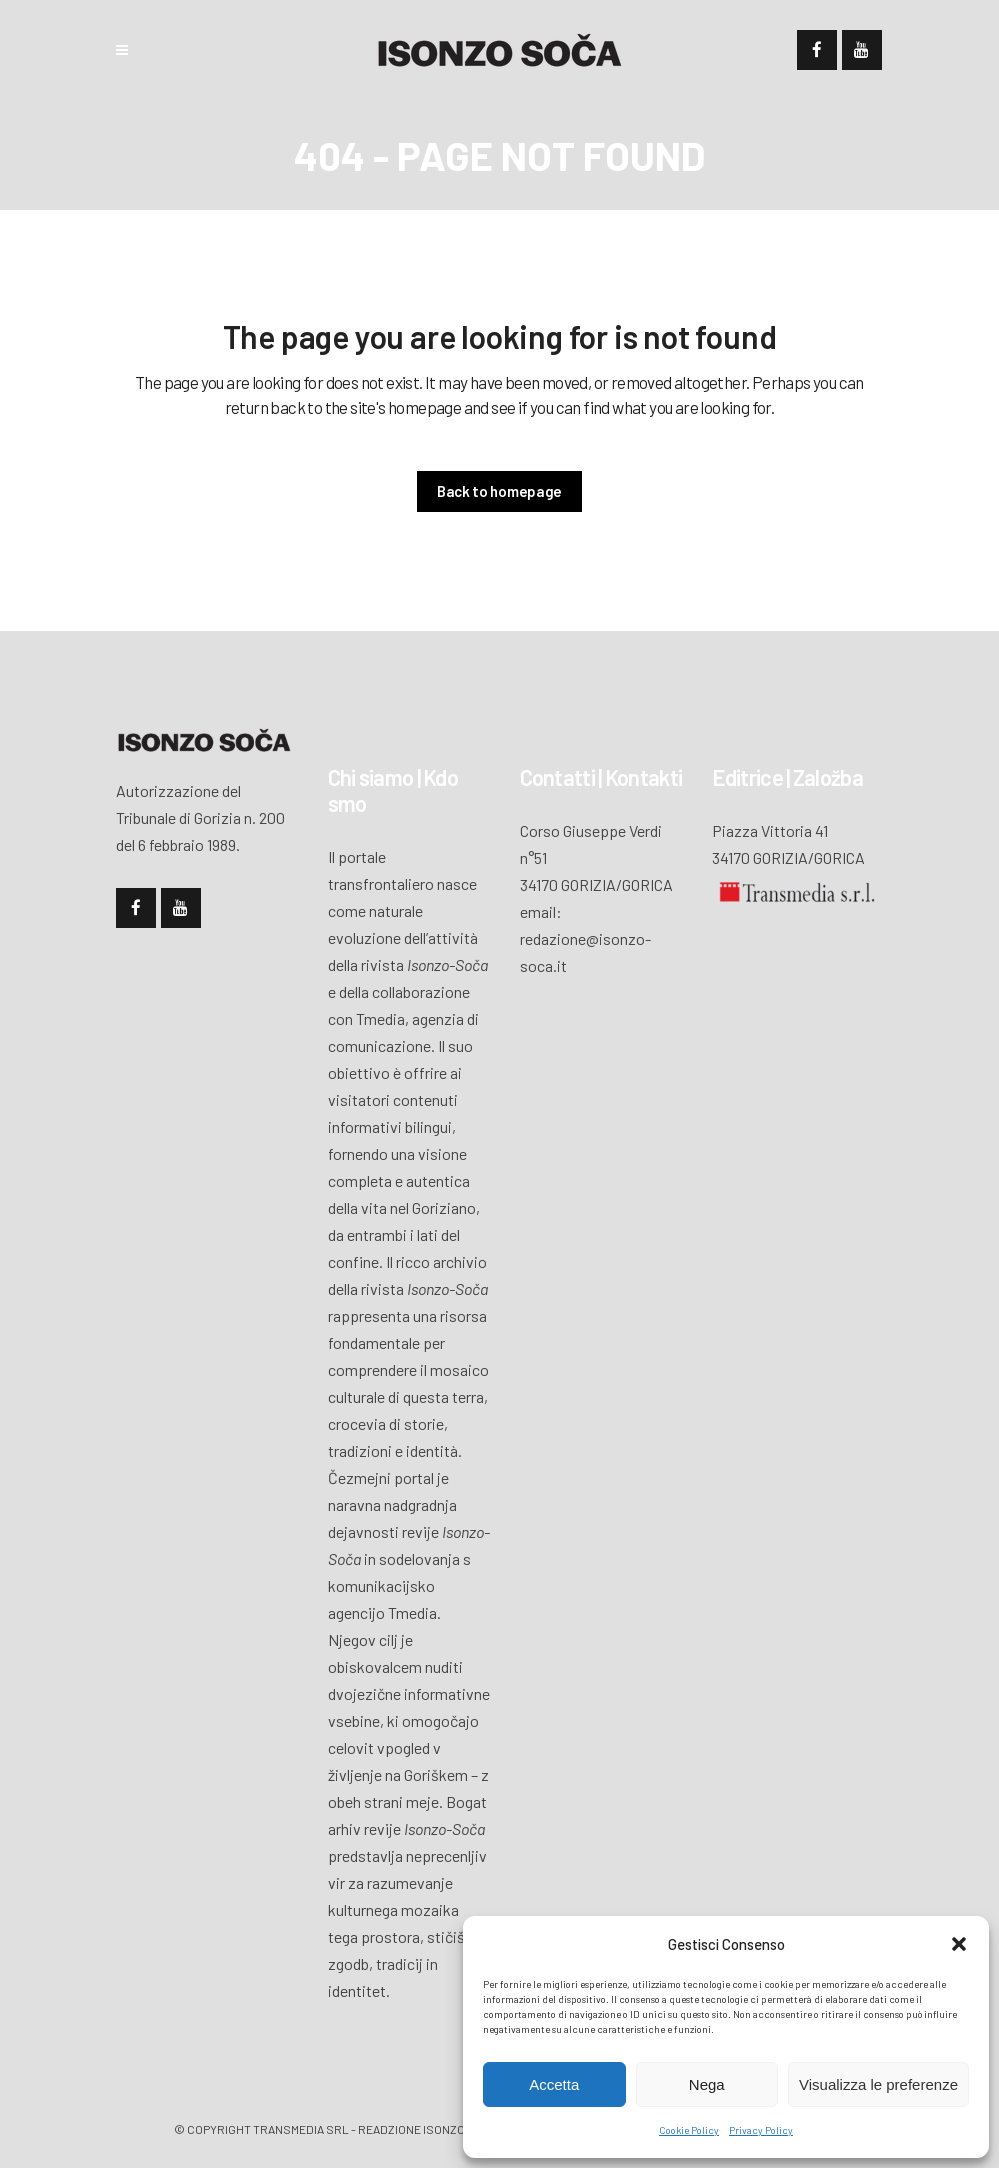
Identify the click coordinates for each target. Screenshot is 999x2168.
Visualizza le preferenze (878, 2084)
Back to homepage (499, 491)
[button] (959, 1944)
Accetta (554, 2084)
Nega (707, 2084)
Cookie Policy (689, 2130)
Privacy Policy (761, 2130)
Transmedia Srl (301, 2129)
